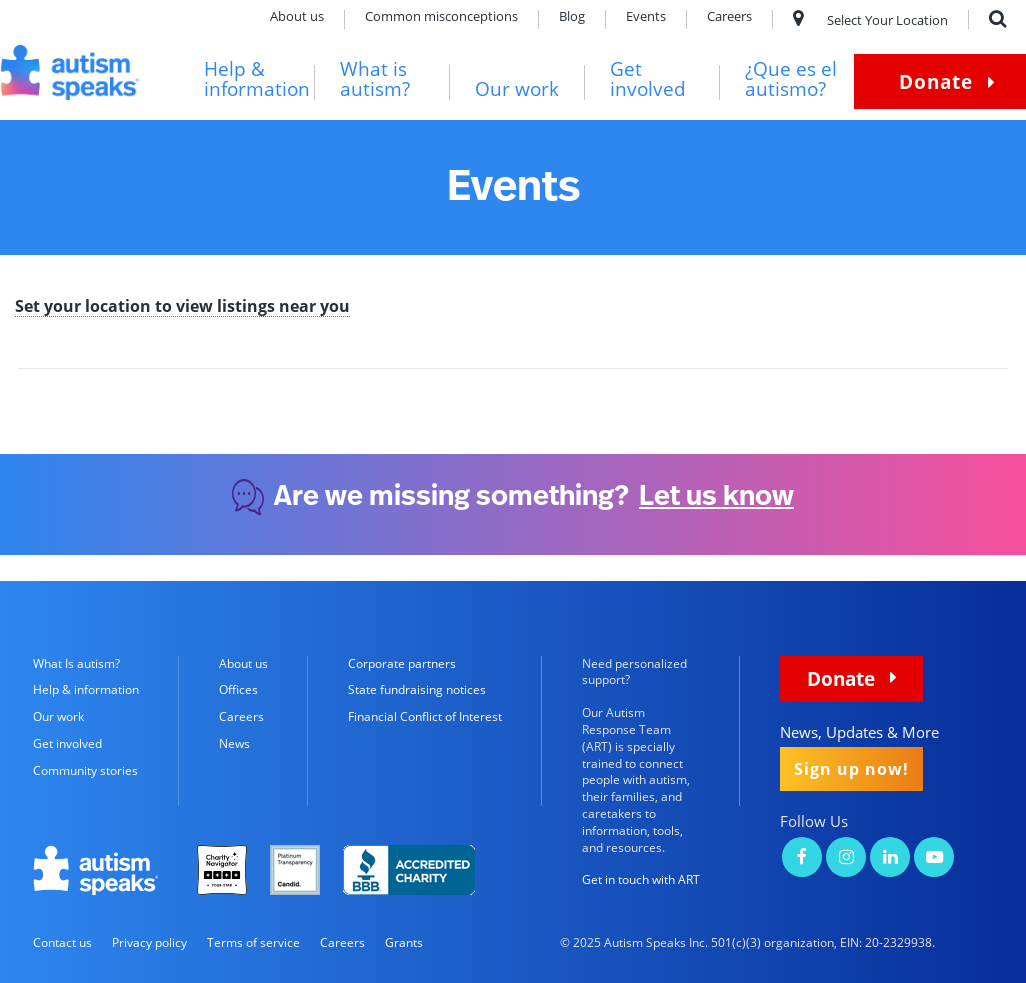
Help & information (257, 79)
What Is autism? (76, 663)
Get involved (648, 79)
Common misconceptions (441, 17)
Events (646, 17)
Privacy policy (149, 942)
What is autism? (375, 79)
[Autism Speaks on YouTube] (934, 858)
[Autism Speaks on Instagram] (846, 858)
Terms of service (253, 942)
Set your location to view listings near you (182, 307)
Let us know (716, 497)
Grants (404, 942)
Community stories (85, 770)
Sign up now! (851, 769)
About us (297, 17)
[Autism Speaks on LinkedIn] (890, 858)
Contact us (62, 942)
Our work (517, 89)
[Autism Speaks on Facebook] (802, 858)
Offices (238, 689)
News (234, 743)
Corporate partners (402, 663)
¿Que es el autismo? (791, 79)
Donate (936, 81)
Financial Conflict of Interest (425, 716)
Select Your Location (870, 19)
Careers (729, 17)
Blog (572, 17)
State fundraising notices (417, 689)
